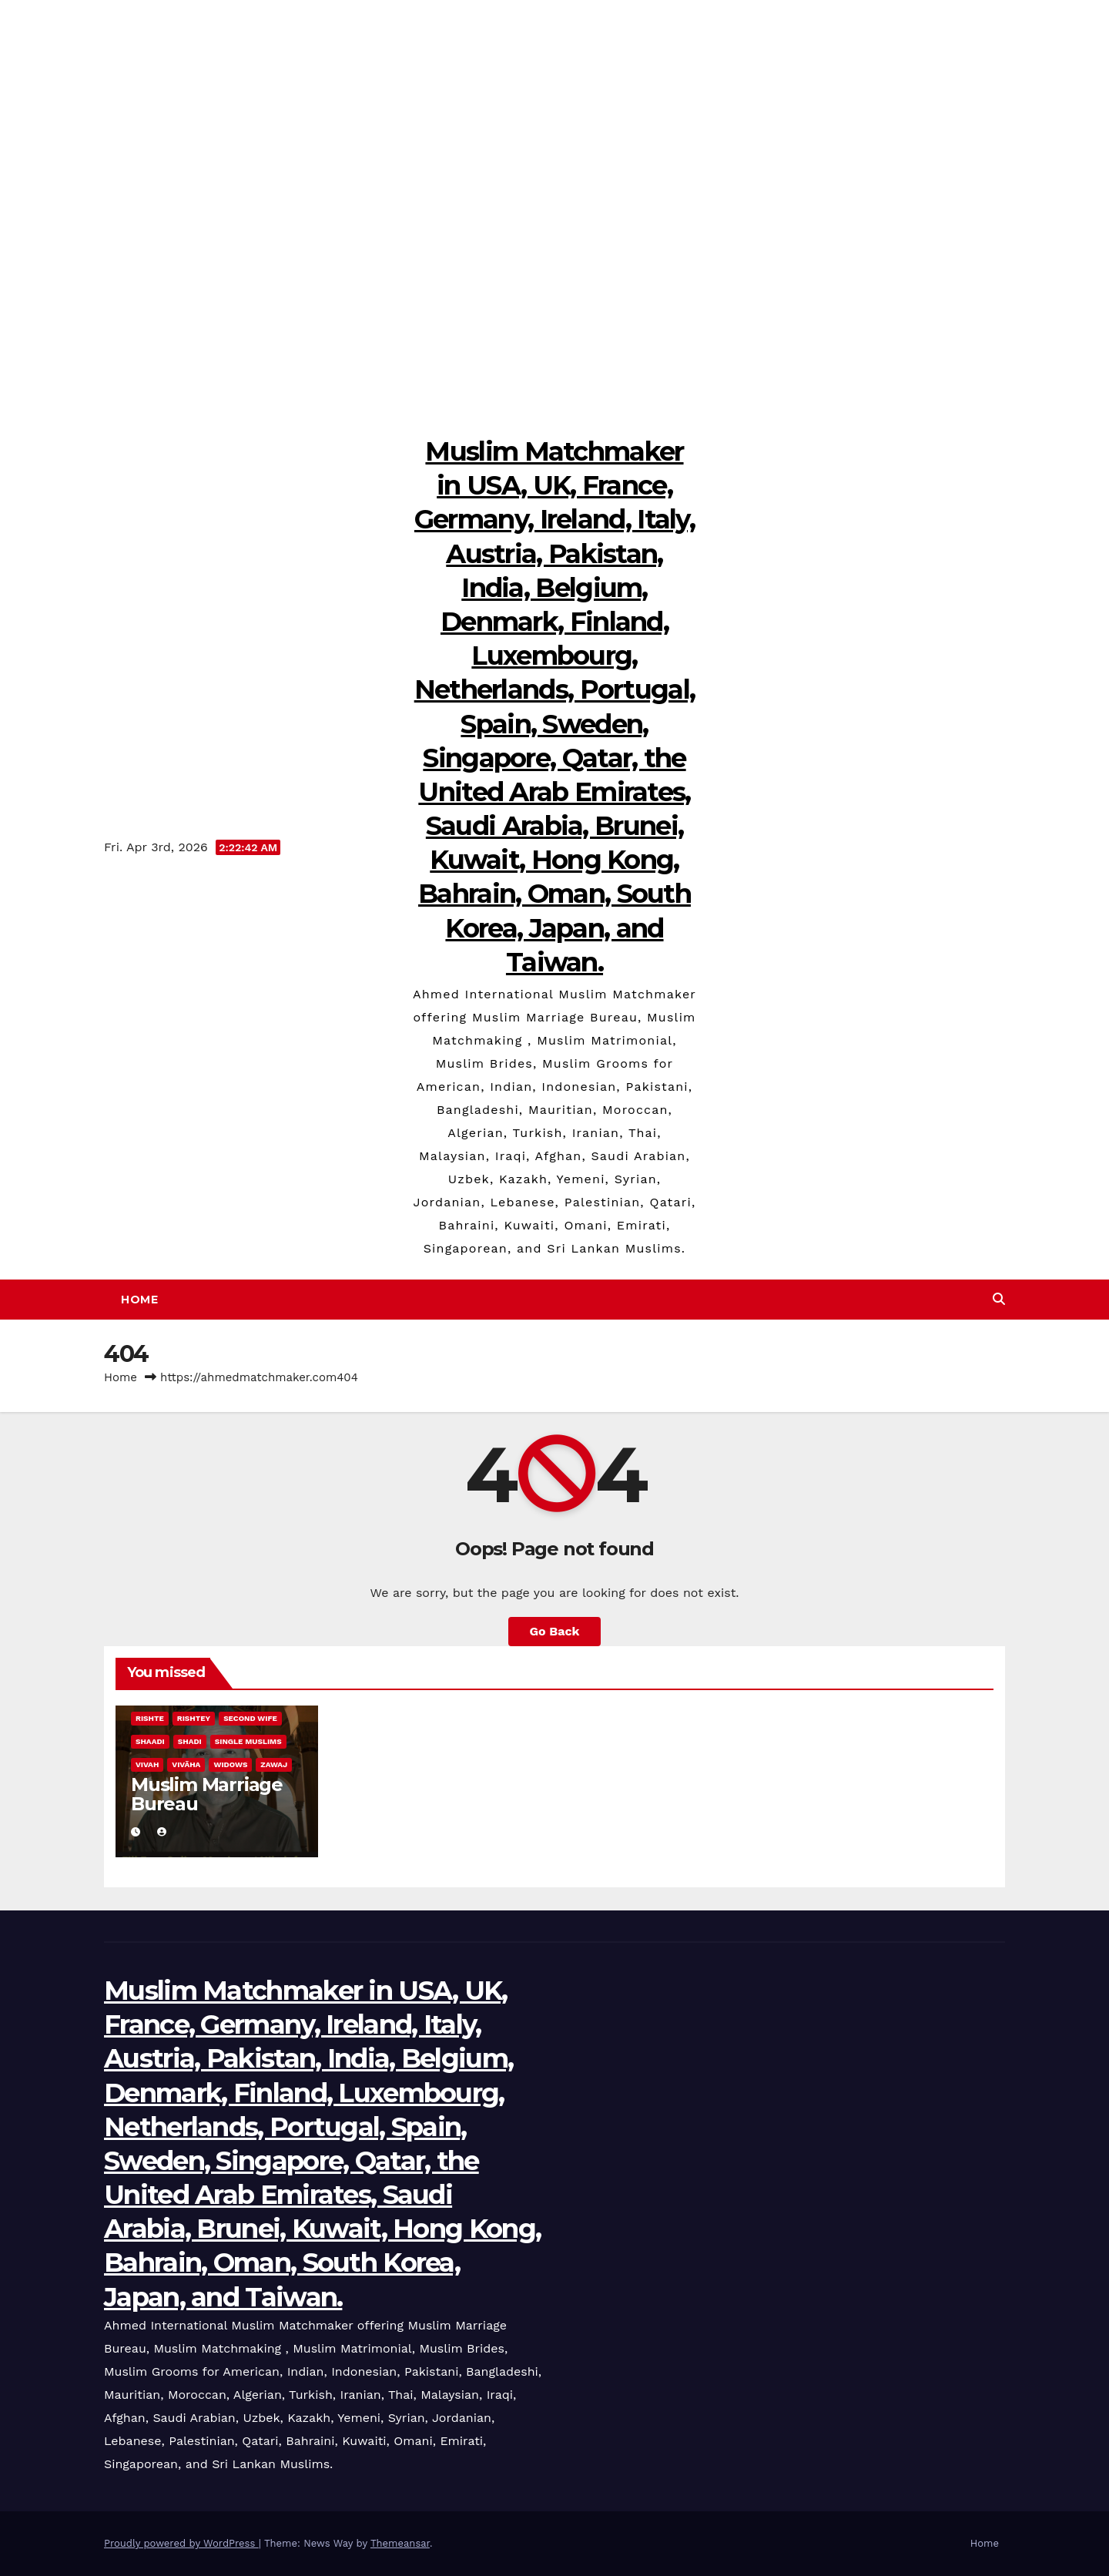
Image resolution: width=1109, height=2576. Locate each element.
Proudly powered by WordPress (181, 2543)
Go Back (555, 1631)
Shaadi (150, 1741)
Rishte (150, 1718)
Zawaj (273, 1764)
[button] (999, 1299)
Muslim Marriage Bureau (207, 1794)
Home (139, 1299)
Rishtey (193, 1718)
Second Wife (250, 1718)
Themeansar (400, 2543)
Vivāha (186, 1764)
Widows (230, 1764)
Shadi (190, 1741)
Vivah (147, 1764)
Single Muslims (248, 1741)
